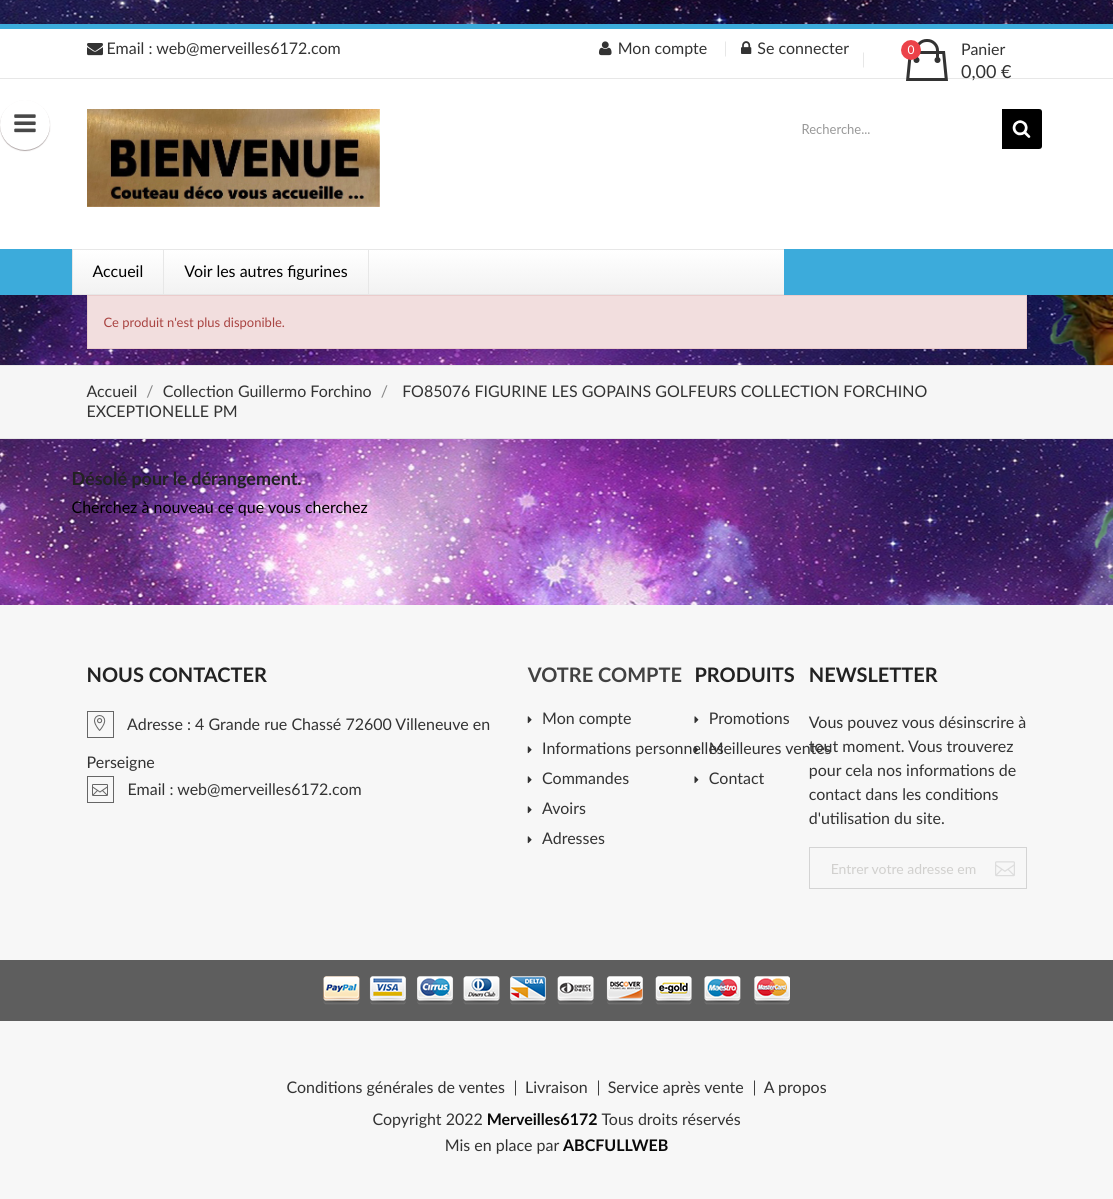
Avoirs (564, 809)
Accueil (118, 271)
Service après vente (676, 1088)
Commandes (585, 779)
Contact (736, 779)
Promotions (749, 719)
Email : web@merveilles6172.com (214, 48)
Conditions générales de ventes (395, 1088)
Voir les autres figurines (265, 271)
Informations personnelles (625, 749)
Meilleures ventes (766, 749)
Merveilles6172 (542, 1119)
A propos (795, 1088)
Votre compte (605, 675)
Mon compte (586, 719)
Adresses (573, 839)
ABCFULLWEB (615, 1145)
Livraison (556, 1088)
